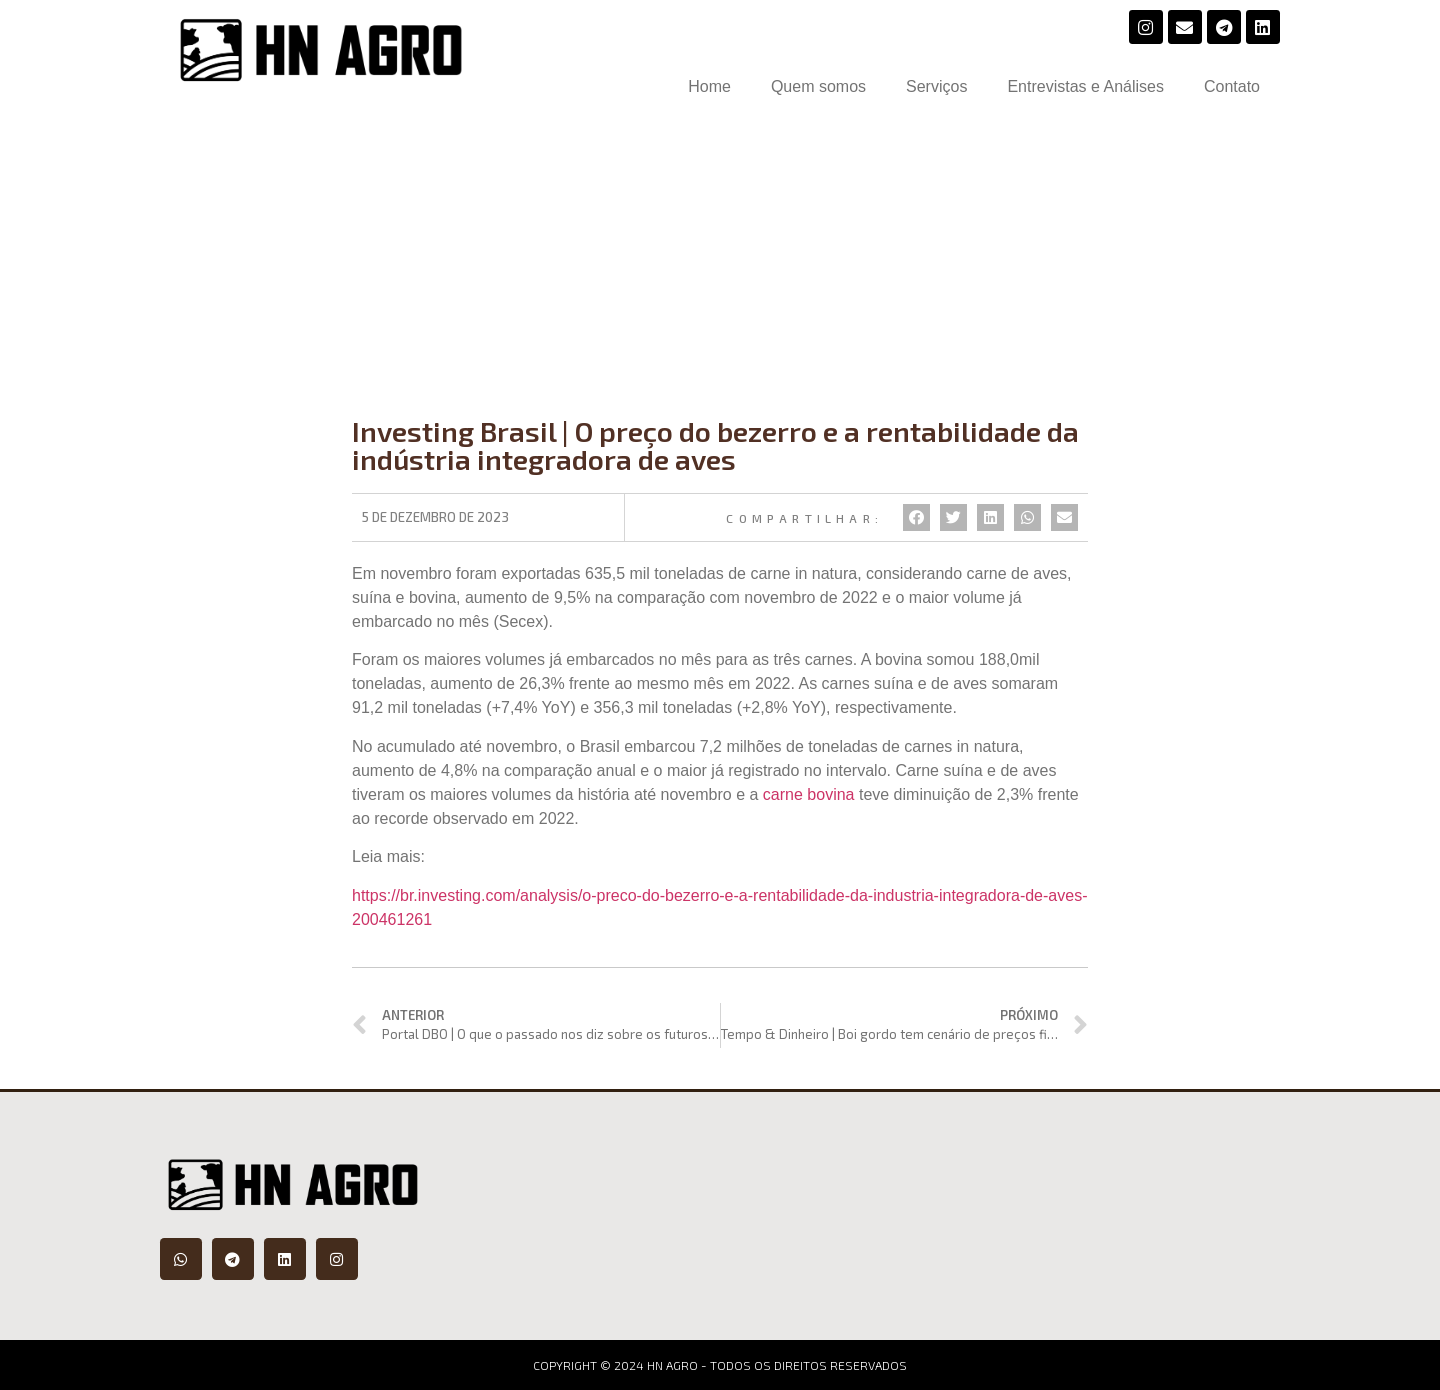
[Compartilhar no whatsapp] (1027, 517)
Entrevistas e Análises (1085, 86)
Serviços (936, 86)
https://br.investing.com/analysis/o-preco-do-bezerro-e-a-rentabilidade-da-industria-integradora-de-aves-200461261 (719, 906)
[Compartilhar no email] (1064, 517)
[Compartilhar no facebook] (916, 517)
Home (709, 86)
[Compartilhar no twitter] (953, 517)
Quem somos (818, 86)
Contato (1232, 86)
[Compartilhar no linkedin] (990, 517)
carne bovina (809, 794)
